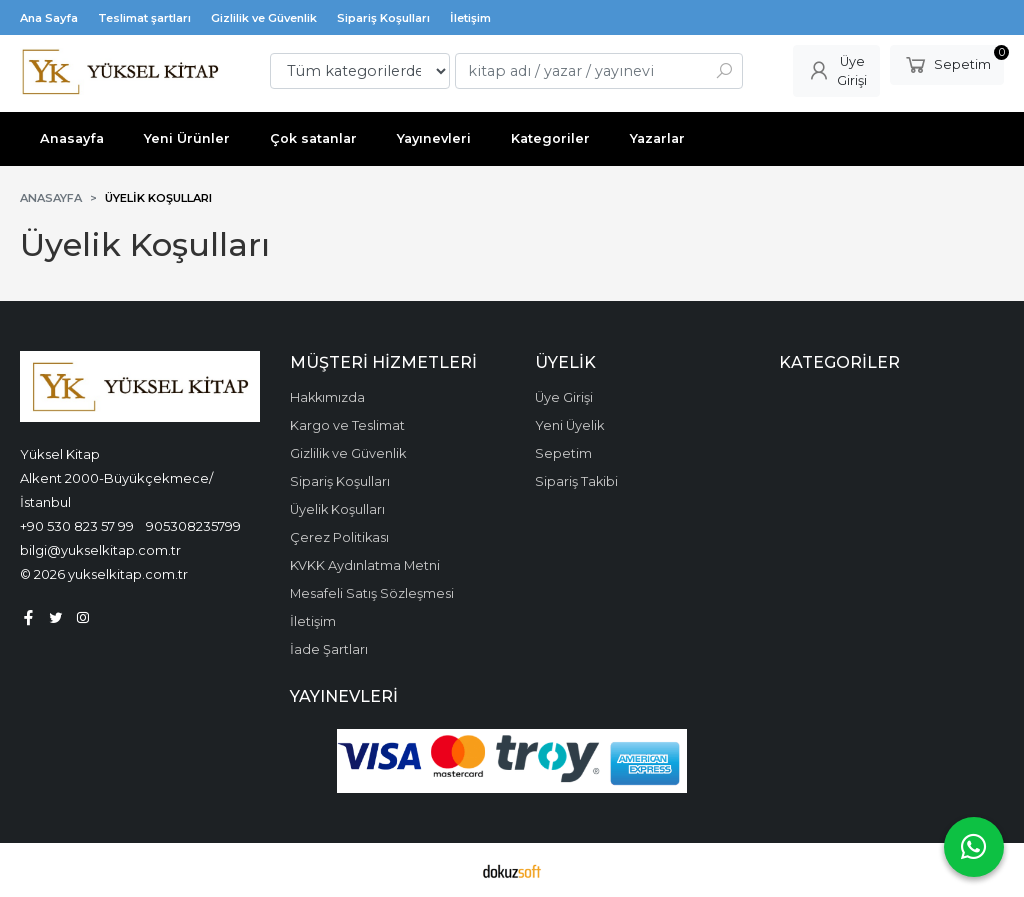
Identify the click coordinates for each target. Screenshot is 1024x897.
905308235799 (193, 526)
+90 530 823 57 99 (77, 526)
